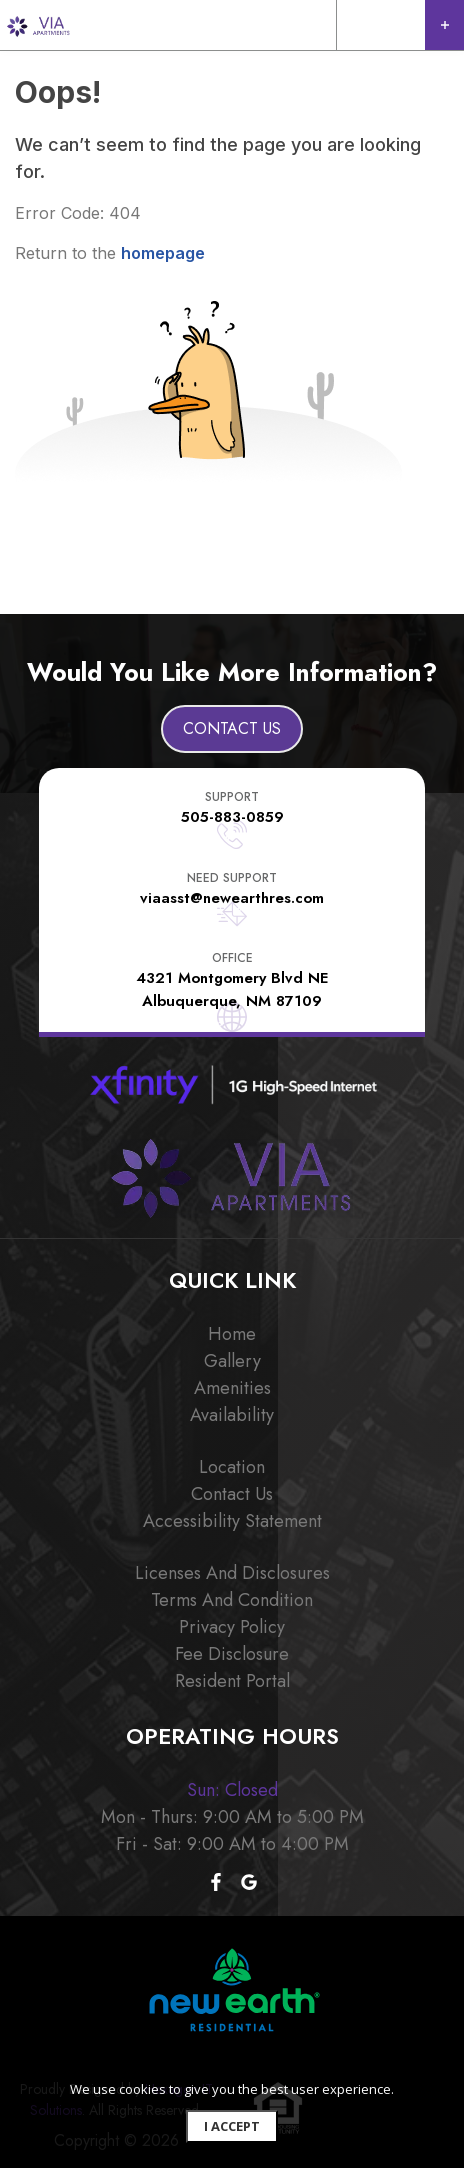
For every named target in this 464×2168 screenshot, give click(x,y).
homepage (163, 253)
